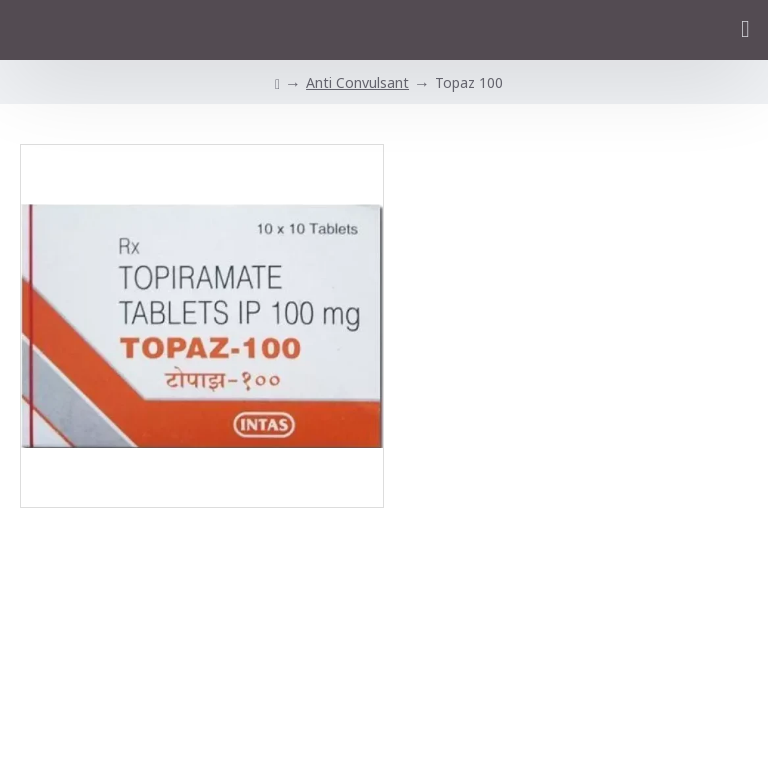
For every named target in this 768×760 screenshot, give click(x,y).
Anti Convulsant (357, 82)
